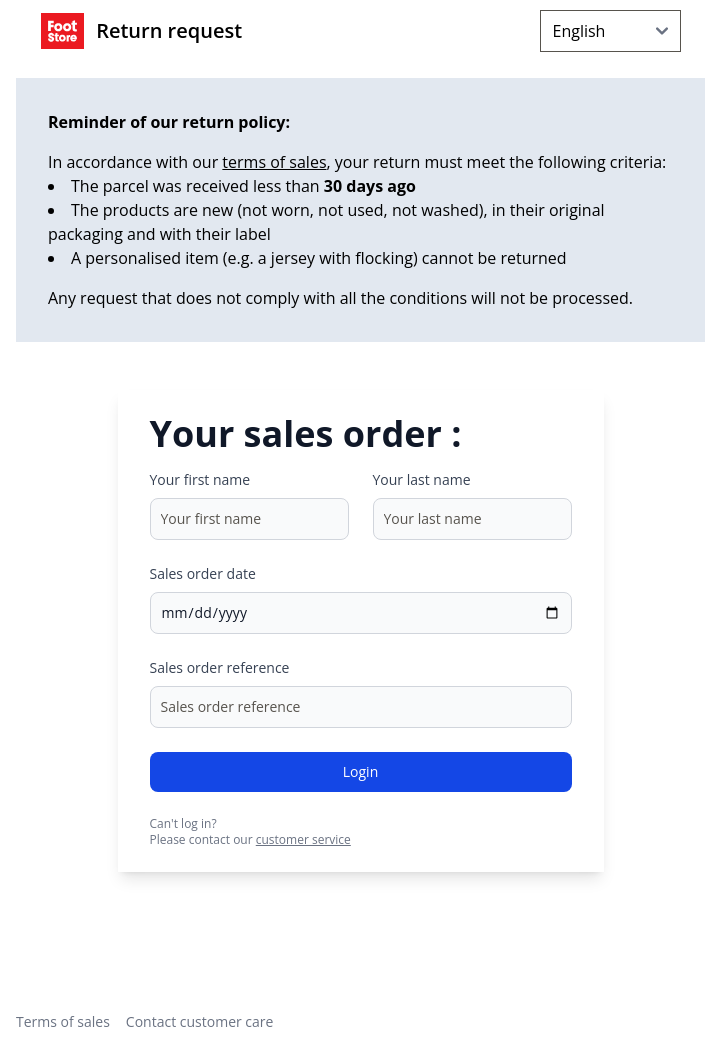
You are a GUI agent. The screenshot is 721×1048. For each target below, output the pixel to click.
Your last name (422, 479)
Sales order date (203, 573)
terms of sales (274, 162)
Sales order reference (220, 667)
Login (360, 771)
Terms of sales (63, 1021)
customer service (303, 839)
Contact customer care (200, 1021)
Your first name (200, 479)
